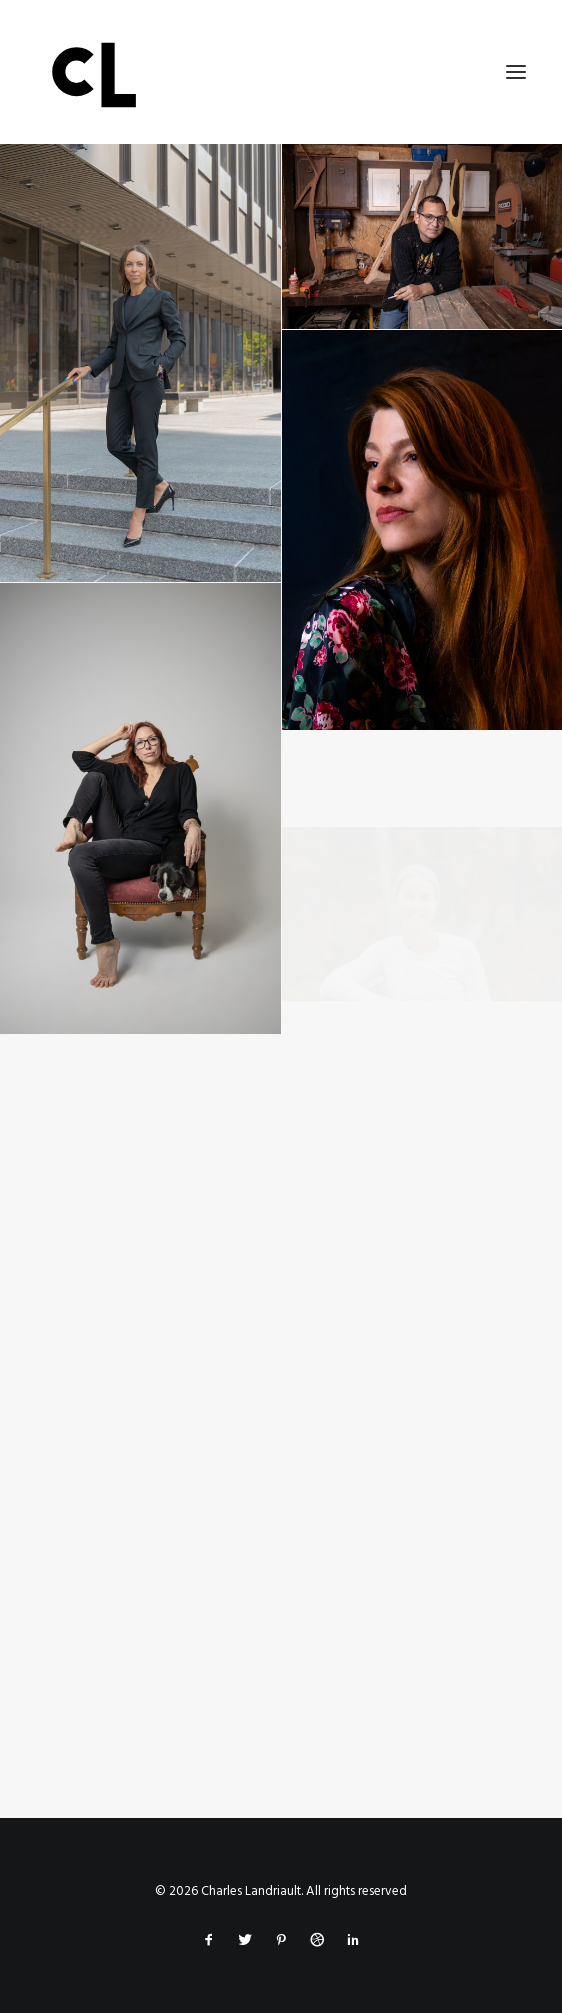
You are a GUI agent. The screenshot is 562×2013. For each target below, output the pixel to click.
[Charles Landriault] (281, 72)
